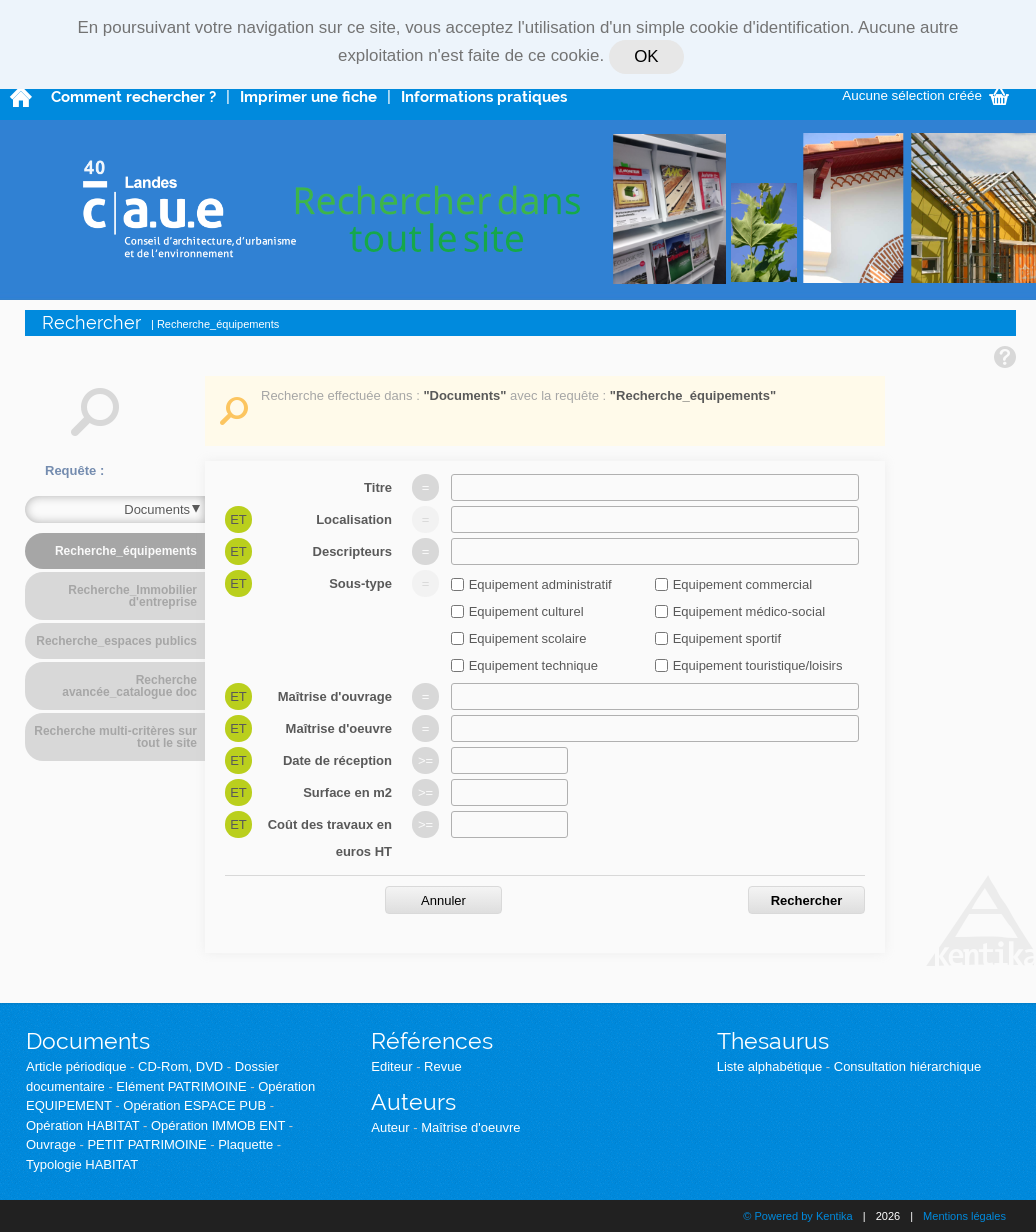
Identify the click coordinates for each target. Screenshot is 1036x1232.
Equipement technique (533, 665)
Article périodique (76, 1066)
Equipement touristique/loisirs (758, 665)
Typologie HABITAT (82, 1164)
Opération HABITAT (82, 1125)
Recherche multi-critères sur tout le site (115, 737)
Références (432, 1040)
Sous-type (360, 583)
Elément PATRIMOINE (181, 1086)
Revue (443, 1066)
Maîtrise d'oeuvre (339, 728)
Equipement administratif (540, 584)
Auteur (390, 1127)
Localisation (354, 519)
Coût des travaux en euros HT (330, 838)
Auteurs (413, 1101)
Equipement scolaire (528, 638)
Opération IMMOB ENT (218, 1125)
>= (425, 760)
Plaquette (245, 1144)
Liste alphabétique (770, 1066)
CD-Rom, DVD (180, 1066)
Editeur (391, 1066)
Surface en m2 (347, 792)
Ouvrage (51, 1144)
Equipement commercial (742, 584)
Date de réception (337, 760)
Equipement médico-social (749, 611)
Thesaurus (773, 1040)
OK (646, 56)
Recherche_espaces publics (116, 641)
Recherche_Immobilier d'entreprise (132, 596)
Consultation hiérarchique (907, 1066)
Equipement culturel (526, 611)
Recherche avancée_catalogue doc (129, 686)
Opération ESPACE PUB (194, 1105)
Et (238, 519)
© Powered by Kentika (797, 1216)
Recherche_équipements (126, 551)
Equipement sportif (727, 638)
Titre (378, 487)
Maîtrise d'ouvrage (335, 696)
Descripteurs (352, 551)
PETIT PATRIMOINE (146, 1144)
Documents (88, 1040)
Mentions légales (964, 1216)
